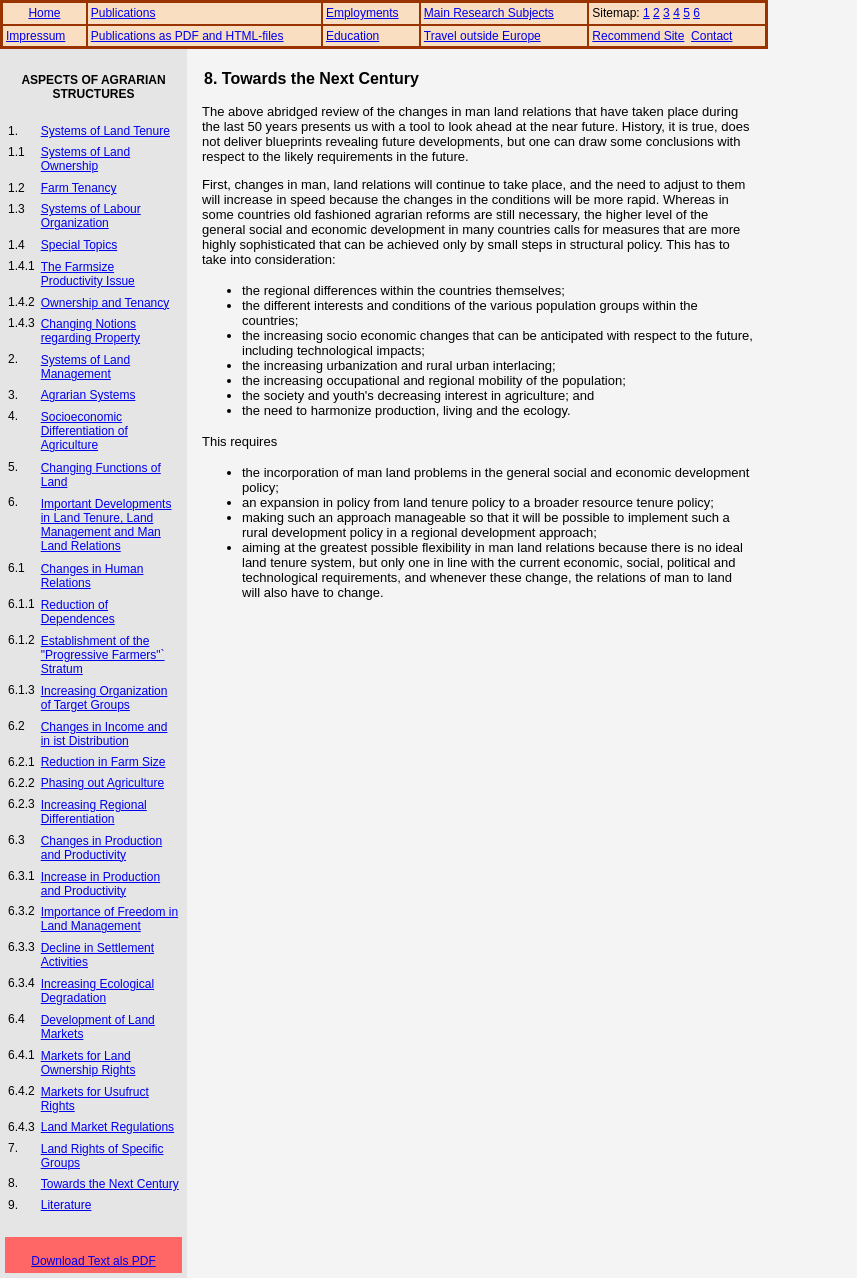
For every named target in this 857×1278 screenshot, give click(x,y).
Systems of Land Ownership (85, 159)
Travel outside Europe (482, 36)
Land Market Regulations (107, 1127)
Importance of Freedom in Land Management (109, 919)
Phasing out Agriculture (102, 783)
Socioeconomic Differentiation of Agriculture (84, 431)
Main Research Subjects (489, 13)
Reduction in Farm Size (103, 762)
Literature (66, 1205)
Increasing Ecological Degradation (97, 991)
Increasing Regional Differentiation (94, 812)
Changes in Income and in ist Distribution (104, 734)
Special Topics (79, 245)
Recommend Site (638, 36)
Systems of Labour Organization (91, 216)
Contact (711, 36)
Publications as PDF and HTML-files (187, 36)
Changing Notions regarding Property (90, 331)
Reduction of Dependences (78, 612)
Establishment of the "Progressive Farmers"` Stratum (103, 655)
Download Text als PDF (93, 1261)
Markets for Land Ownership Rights (88, 1063)
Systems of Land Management (85, 367)
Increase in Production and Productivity (100, 884)
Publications (123, 13)
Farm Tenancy (79, 188)
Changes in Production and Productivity (101, 848)
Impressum (35, 36)
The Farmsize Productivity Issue (88, 274)
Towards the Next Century (110, 1184)
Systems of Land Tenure (105, 131)
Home (44, 13)
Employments (362, 13)
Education (352, 36)
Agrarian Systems (88, 395)
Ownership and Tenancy (105, 303)
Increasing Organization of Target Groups (104, 698)
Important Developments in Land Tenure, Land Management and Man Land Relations (106, 525)
